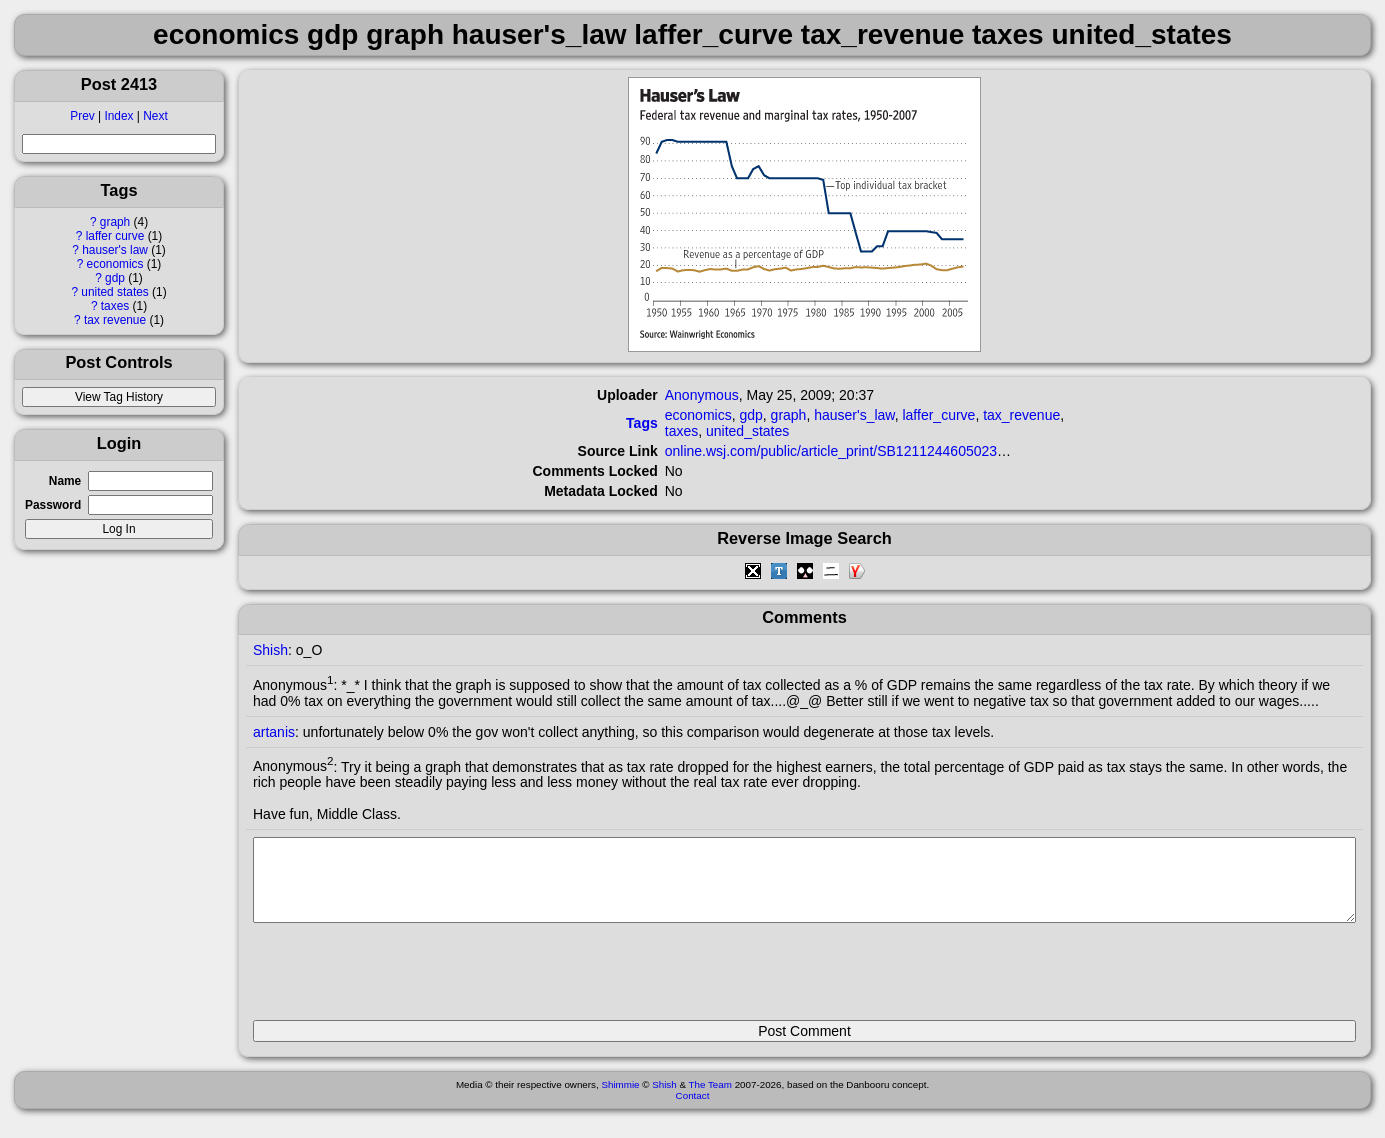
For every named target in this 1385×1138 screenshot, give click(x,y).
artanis (274, 732)
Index (118, 116)
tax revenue (115, 320)
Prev (82, 116)
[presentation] (405, 980)
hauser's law (115, 250)
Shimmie (620, 1099)
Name (65, 481)
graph (115, 222)
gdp (115, 278)
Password (53, 505)
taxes (115, 306)
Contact (693, 1110)
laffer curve (115, 236)
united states (114, 292)
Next (155, 116)
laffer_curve (938, 415)
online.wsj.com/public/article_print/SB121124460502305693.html (866, 451)
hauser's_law (854, 415)
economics (115, 264)
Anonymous (702, 395)
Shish (270, 650)
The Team (710, 1099)
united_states (747, 431)
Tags (642, 423)
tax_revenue (1021, 415)
